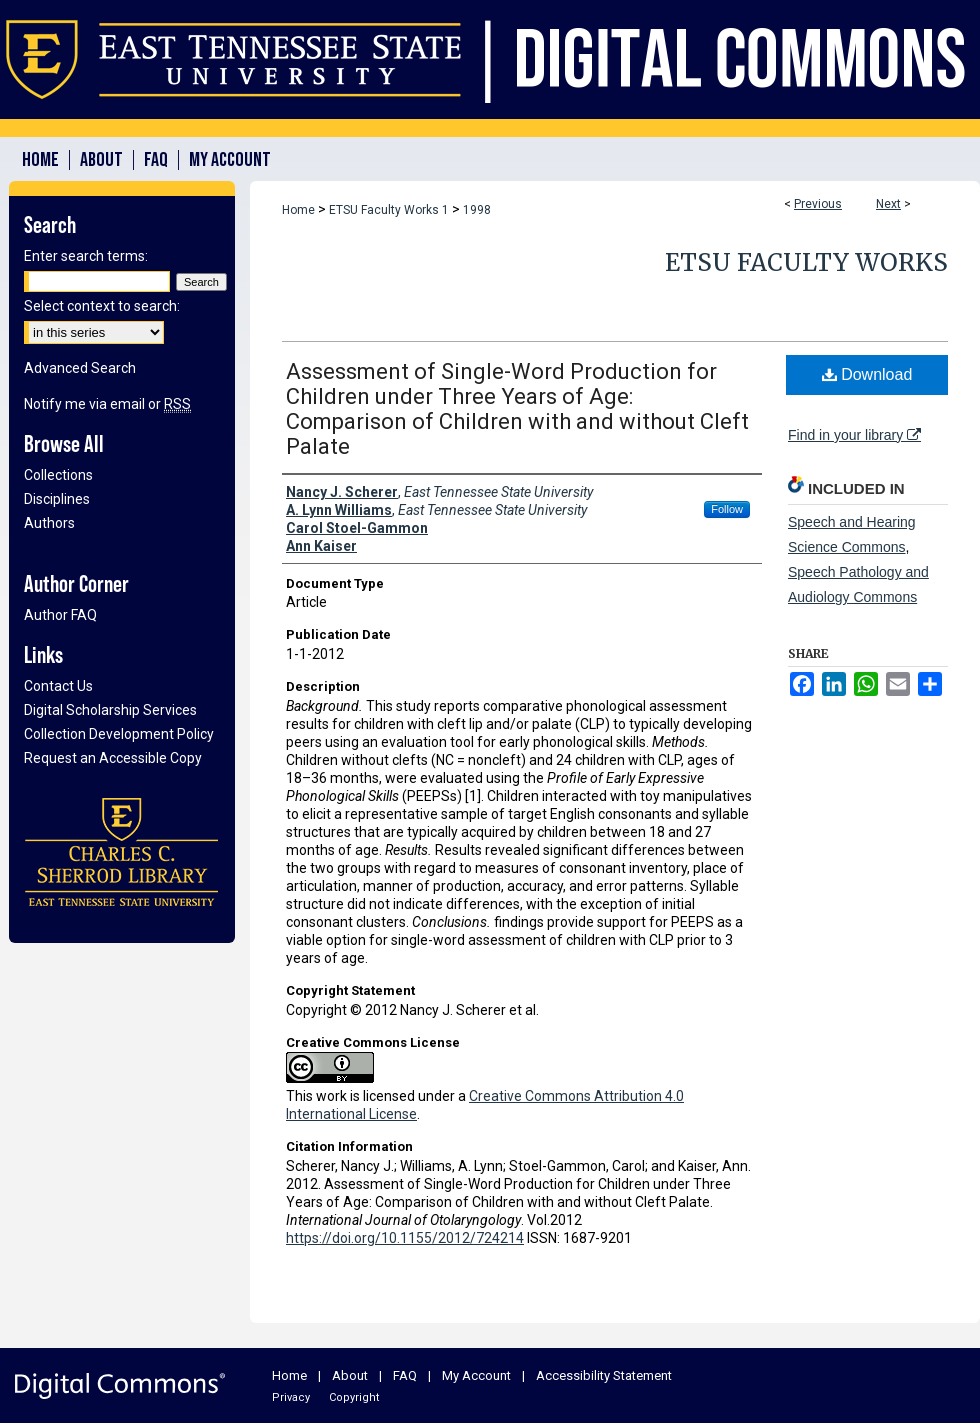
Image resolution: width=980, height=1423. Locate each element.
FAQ (405, 1375)
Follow (727, 509)
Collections (58, 475)
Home (298, 210)
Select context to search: (102, 306)
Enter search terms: (86, 256)
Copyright (354, 1397)
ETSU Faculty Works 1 (389, 210)
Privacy (291, 1397)
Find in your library (854, 435)
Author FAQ (60, 615)
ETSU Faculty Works (806, 262)
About (350, 1375)
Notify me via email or (107, 404)
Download (867, 374)
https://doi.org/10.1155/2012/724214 (405, 1238)
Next (888, 204)
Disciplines (57, 499)
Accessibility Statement (604, 1375)
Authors (49, 523)
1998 (477, 210)
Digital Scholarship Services (110, 710)
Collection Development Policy (119, 734)
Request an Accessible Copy (113, 758)
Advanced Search (80, 368)
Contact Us (58, 686)
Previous (818, 204)
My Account (476, 1375)
